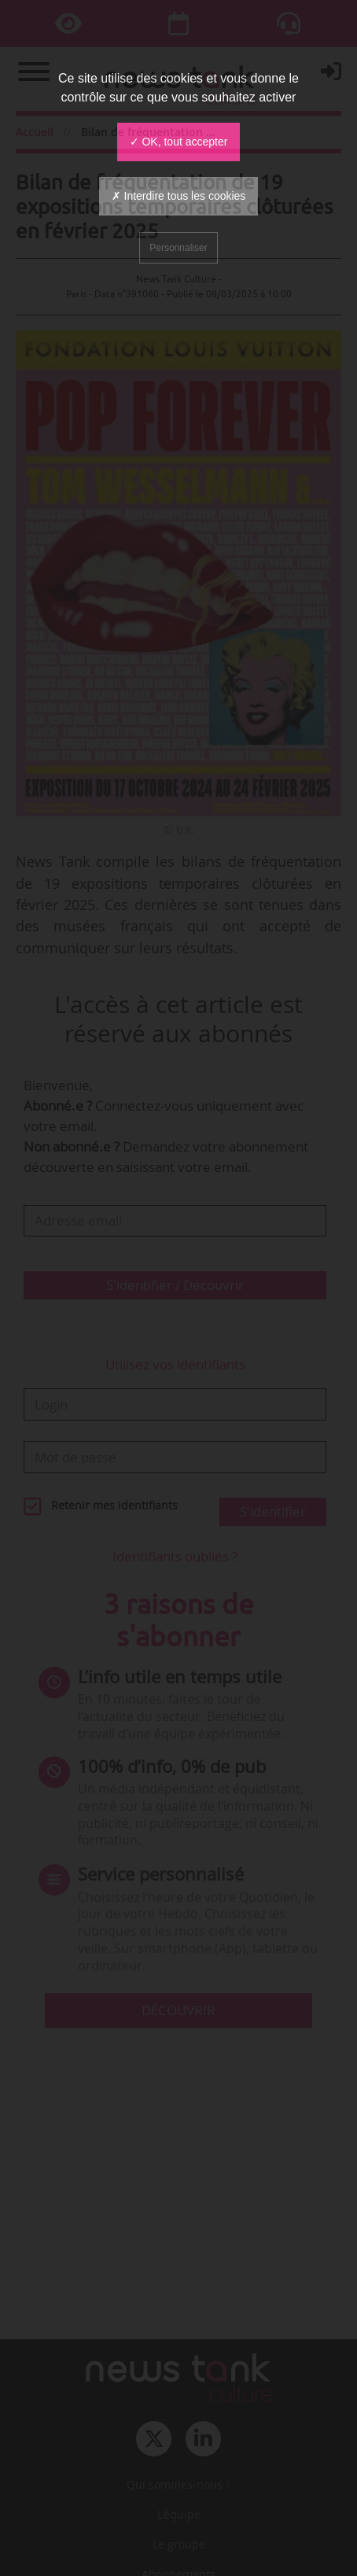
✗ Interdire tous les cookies (179, 196)
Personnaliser (178, 247)
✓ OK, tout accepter (179, 141)
